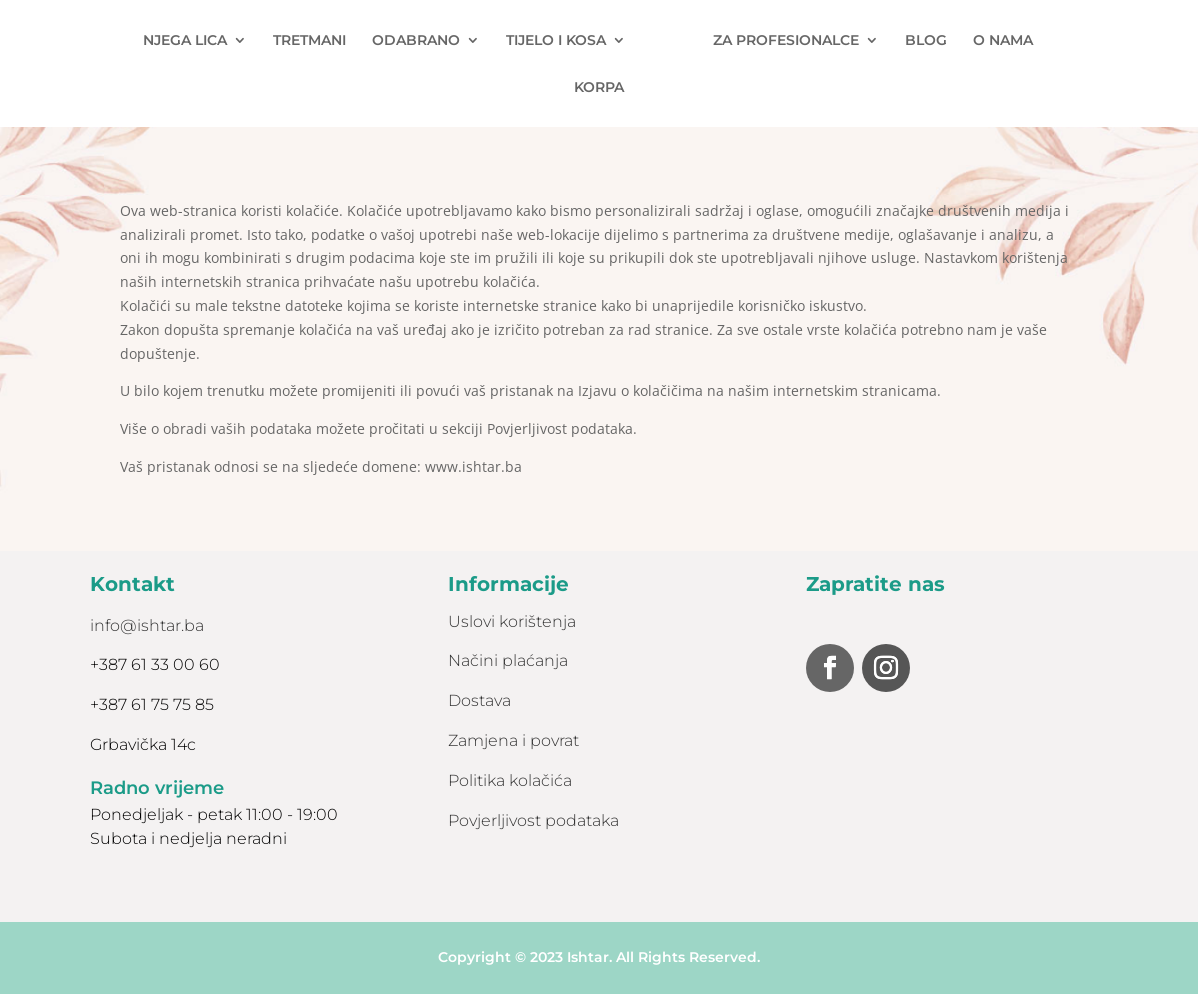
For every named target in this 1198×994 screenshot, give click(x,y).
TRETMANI (309, 41)
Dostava (479, 700)
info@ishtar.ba (147, 625)
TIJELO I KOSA (556, 41)
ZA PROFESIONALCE (786, 41)
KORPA (599, 88)
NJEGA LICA (185, 41)
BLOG (926, 41)
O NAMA (1003, 41)
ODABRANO (416, 41)
